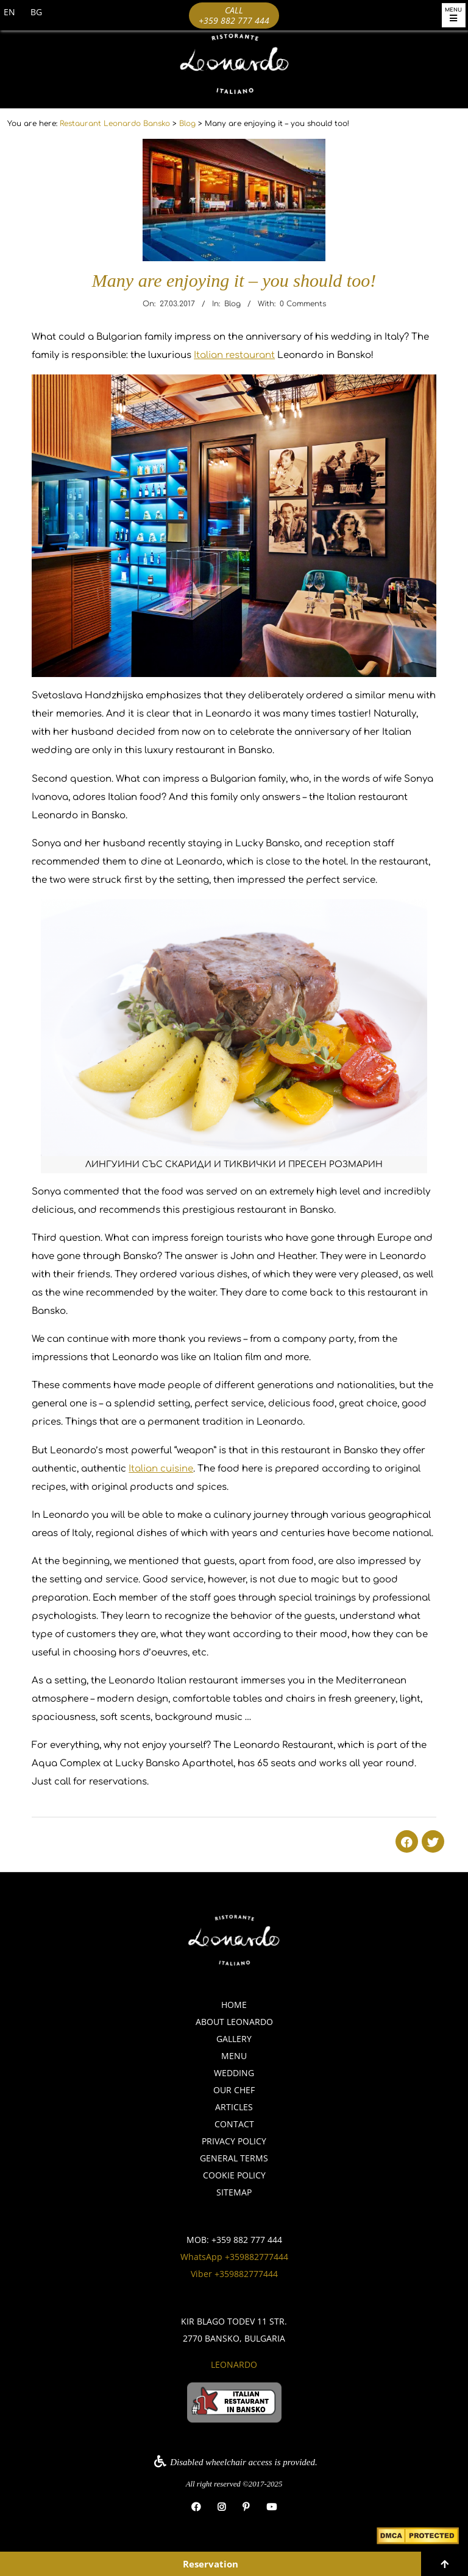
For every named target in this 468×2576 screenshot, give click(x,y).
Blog (232, 304)
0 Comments (303, 304)
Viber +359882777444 (234, 2273)
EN (9, 12)
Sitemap (234, 2192)
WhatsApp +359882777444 (234, 2256)
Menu (234, 2056)
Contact (234, 2124)
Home (234, 2004)
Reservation (210, 2564)
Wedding (234, 2073)
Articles (234, 2107)
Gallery (234, 2038)
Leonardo (234, 2364)
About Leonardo (234, 2021)
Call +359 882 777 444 (234, 15)
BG (36, 12)
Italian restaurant (234, 355)
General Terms (234, 2158)
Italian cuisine (161, 1469)
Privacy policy (234, 2141)
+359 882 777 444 (246, 2239)
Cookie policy (234, 2175)
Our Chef (234, 2090)
